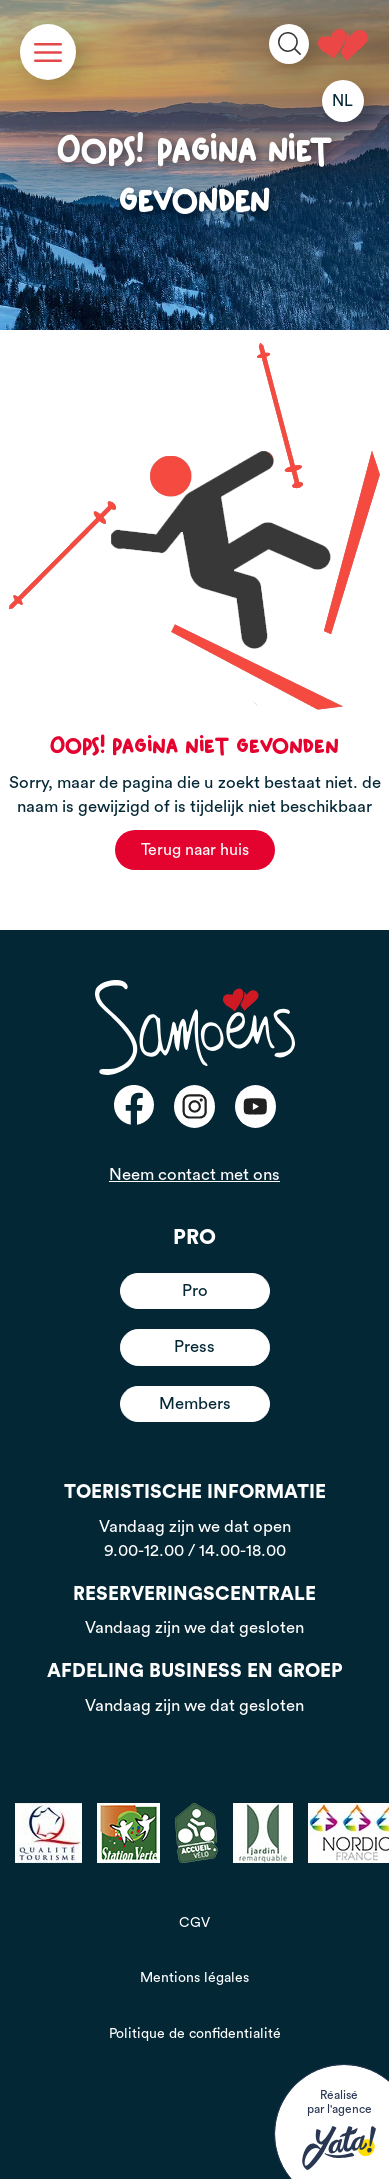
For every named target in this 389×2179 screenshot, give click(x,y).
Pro (195, 1290)
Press (194, 1346)
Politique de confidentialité (195, 2034)
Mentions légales (194, 1978)
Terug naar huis (195, 850)
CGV (194, 1923)
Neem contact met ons (194, 1174)
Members (195, 1403)
